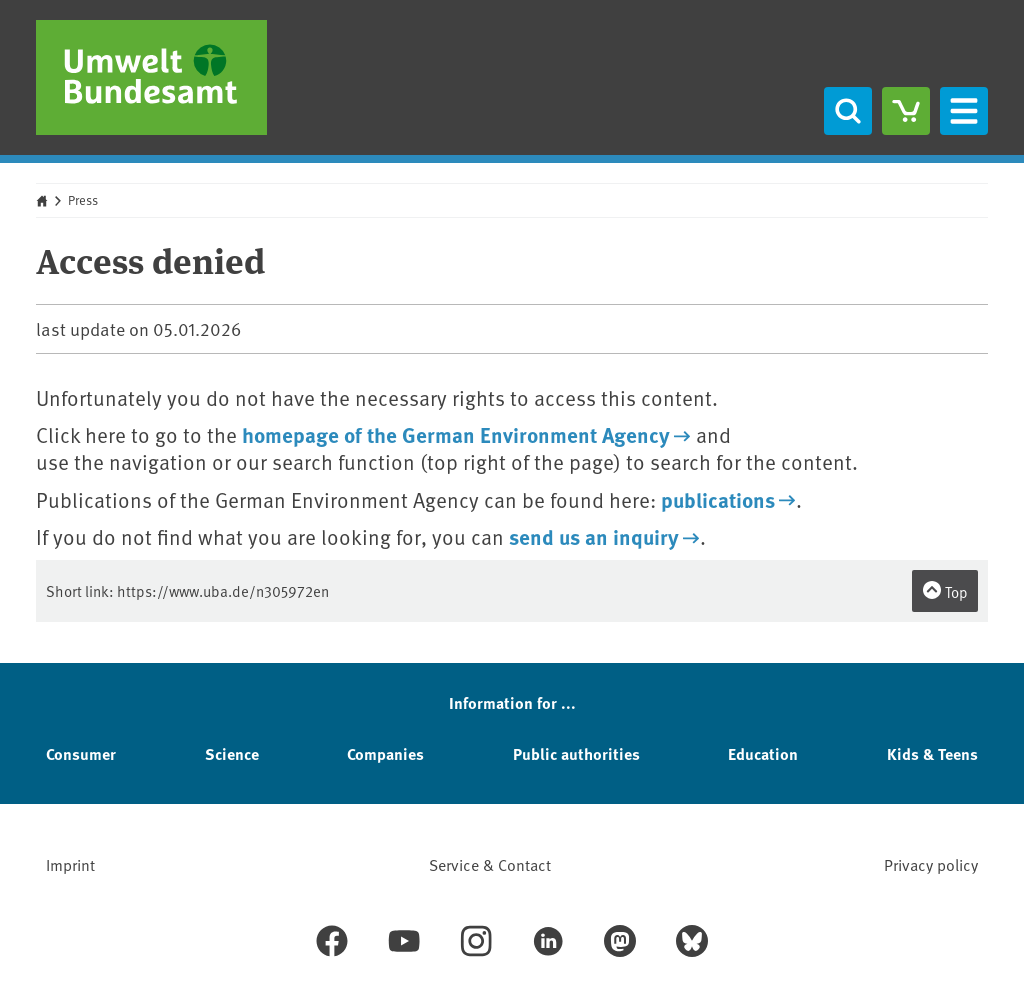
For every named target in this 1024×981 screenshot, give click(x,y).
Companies (385, 753)
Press (83, 200)
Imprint (70, 864)
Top (945, 591)
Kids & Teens (932, 753)
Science (232, 753)
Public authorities (576, 753)
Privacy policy (931, 864)
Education (763, 753)
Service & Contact (490, 864)
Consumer (81, 753)
